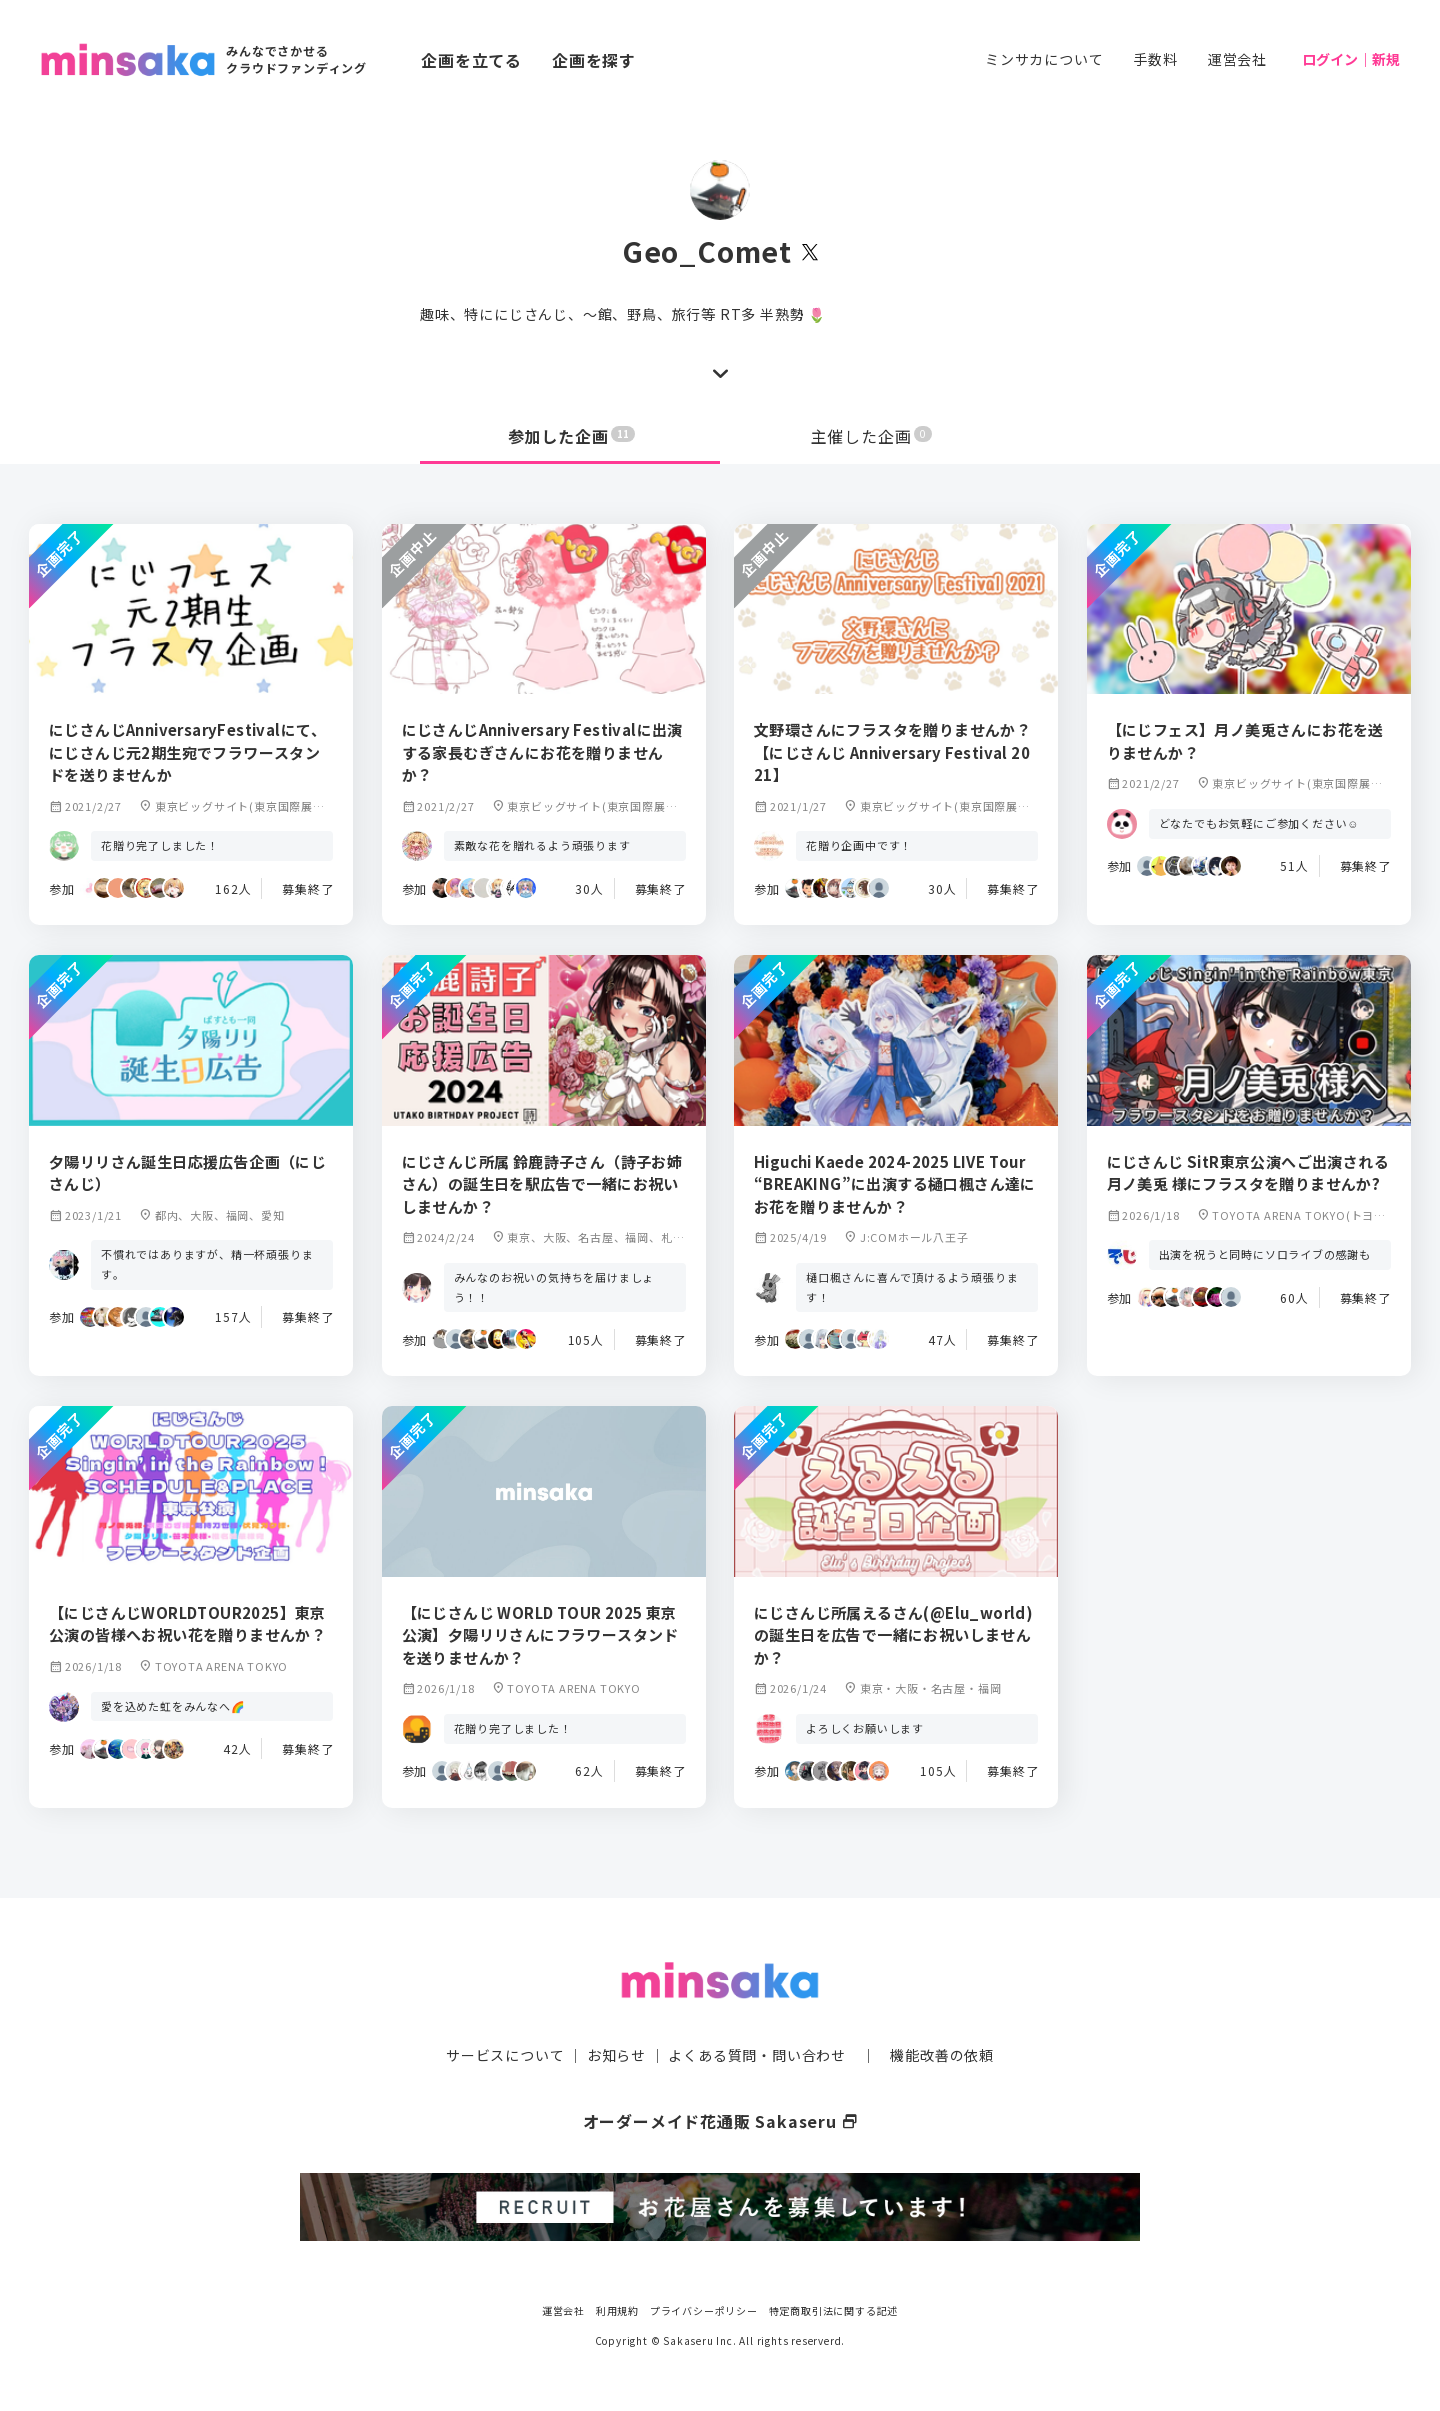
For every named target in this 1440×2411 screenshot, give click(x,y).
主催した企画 (872, 436)
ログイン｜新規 (1351, 59)
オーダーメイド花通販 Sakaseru (720, 2121)
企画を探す (594, 60)
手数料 (1155, 59)
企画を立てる (471, 60)
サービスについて (505, 2055)
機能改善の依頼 (942, 2055)
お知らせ (616, 2055)
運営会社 (1237, 59)
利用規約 (617, 2310)
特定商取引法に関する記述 (834, 2310)
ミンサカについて (1044, 59)
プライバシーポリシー (704, 2310)
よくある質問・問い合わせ (757, 2055)
